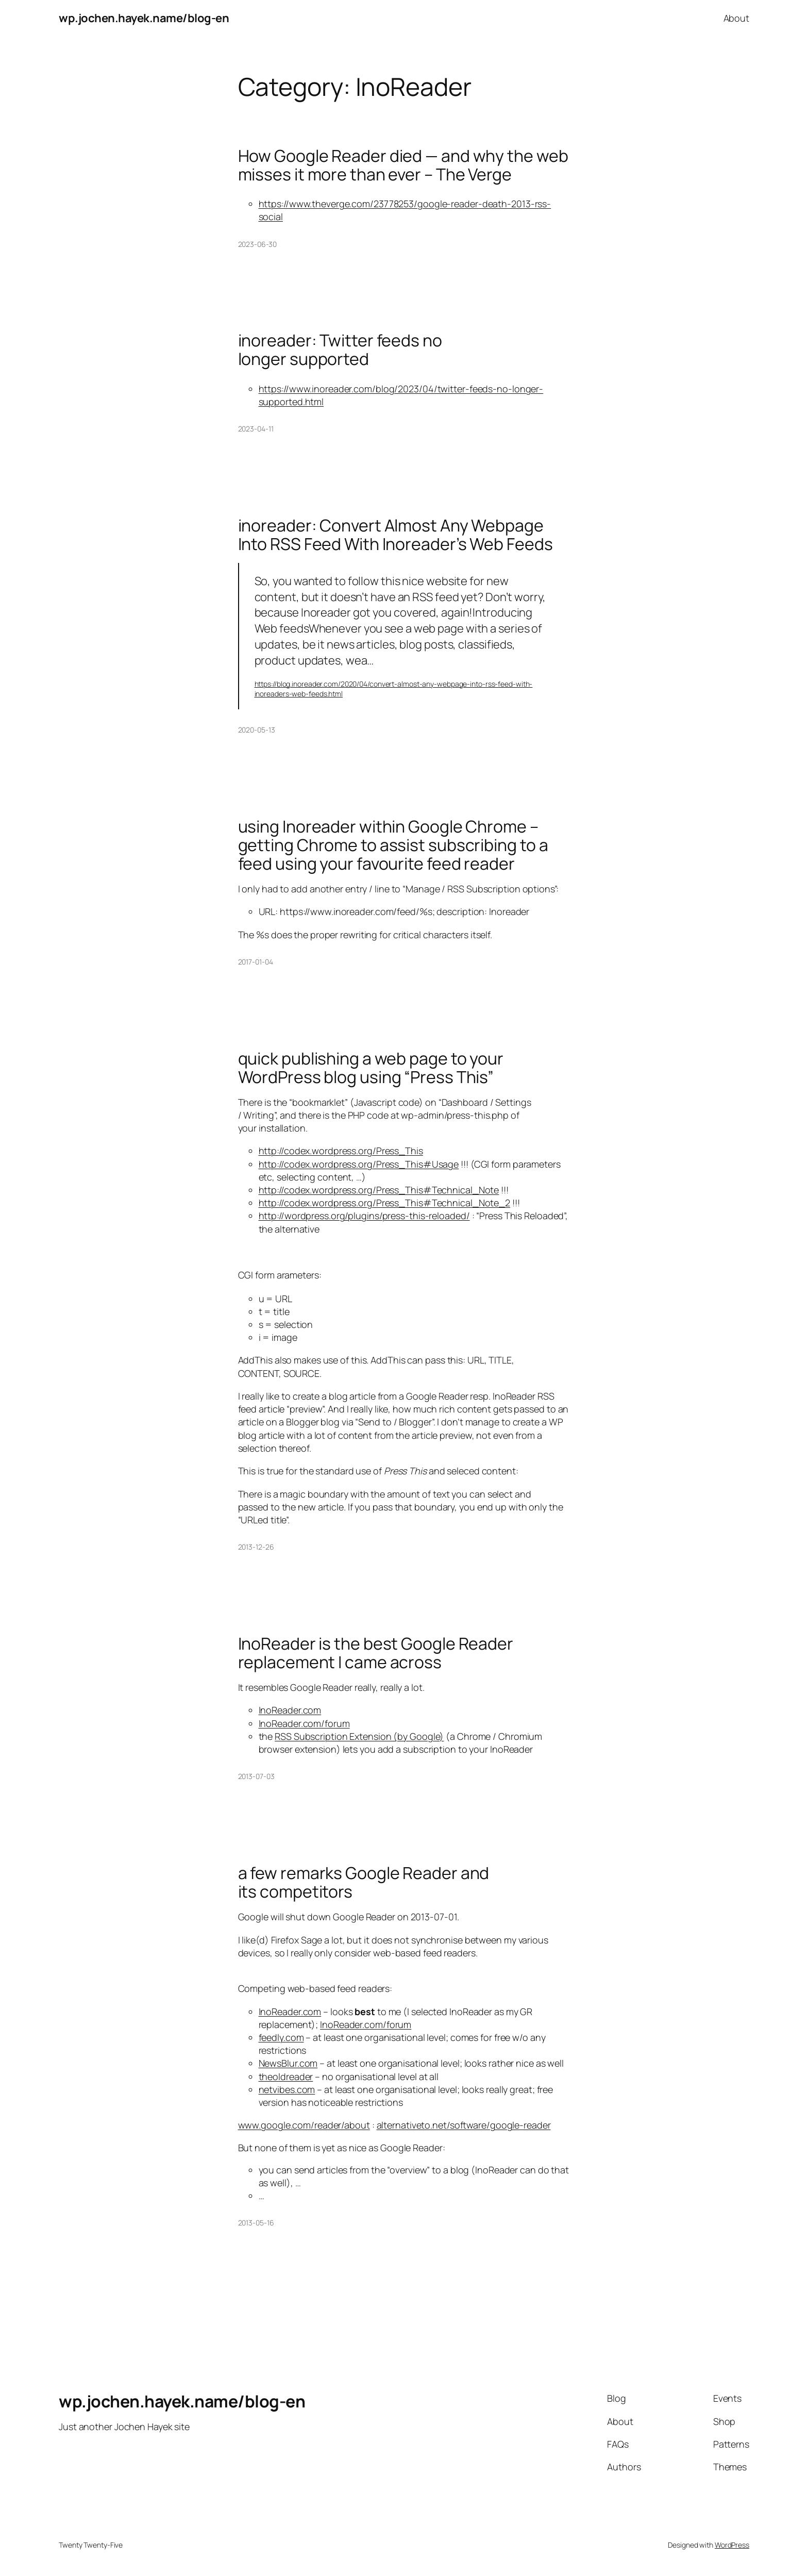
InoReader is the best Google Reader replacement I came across (376, 1652)
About (736, 18)
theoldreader (286, 2076)
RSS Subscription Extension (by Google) (359, 1736)
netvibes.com (287, 2089)
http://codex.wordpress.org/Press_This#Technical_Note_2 (385, 1202)
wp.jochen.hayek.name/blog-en (144, 18)
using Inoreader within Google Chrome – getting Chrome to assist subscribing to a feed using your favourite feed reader (393, 845)
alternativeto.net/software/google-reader (464, 2125)
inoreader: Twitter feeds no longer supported (340, 349)
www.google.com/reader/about (304, 2125)
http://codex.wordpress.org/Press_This (341, 1150)
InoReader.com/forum (304, 1723)
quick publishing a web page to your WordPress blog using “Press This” (371, 1067)
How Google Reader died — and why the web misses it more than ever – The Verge (403, 165)
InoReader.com (290, 1710)
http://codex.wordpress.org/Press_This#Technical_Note (379, 1190)
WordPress (732, 2545)
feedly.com (281, 2037)
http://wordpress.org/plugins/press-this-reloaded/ (364, 1215)
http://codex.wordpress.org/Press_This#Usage (359, 1164)
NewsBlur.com (288, 2063)
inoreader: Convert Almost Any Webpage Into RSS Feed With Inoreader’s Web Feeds (395, 534)
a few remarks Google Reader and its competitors (364, 1882)
